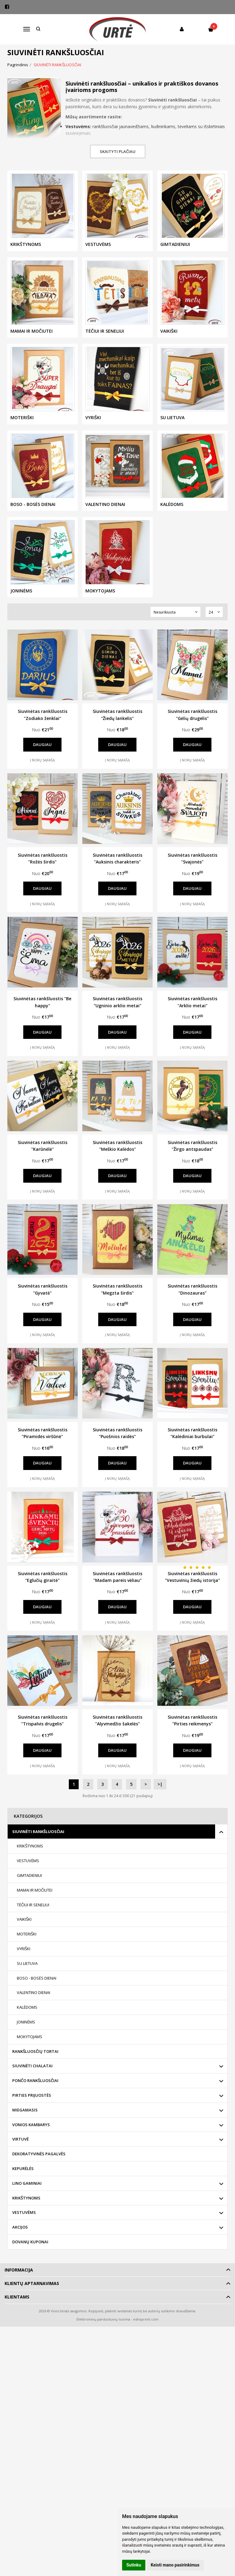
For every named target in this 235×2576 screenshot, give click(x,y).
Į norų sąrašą (42, 760)
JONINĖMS (26, 2041)
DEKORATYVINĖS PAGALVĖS (38, 2173)
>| (160, 1803)
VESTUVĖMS (28, 1879)
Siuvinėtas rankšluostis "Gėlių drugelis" (192, 714)
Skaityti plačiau (118, 151)
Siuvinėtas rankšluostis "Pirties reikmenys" (192, 1739)
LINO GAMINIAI (27, 2202)
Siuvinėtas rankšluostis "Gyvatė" (42, 1289)
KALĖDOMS (27, 2026)
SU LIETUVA (27, 1982)
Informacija (19, 2289)
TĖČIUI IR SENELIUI (33, 1924)
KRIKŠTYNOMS (30, 1865)
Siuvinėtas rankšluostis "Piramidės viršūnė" (42, 1433)
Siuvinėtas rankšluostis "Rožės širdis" (42, 858)
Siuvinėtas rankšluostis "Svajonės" (192, 858)
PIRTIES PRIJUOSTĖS (31, 2114)
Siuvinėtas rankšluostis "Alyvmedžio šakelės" (117, 1720)
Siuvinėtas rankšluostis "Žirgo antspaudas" (192, 1145)
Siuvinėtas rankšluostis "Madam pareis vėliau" (117, 1577)
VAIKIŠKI (24, 1938)
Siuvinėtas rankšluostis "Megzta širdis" (117, 1289)
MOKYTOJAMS (29, 2055)
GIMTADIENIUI (29, 1894)
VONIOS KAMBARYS (31, 2143)
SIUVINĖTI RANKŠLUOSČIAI (38, 1850)
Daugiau (42, 744)
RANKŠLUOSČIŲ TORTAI (35, 2070)
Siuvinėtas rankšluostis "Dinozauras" (192, 1289)
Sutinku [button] (133, 2565)
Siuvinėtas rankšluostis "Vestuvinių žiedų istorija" (192, 1577)
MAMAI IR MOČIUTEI (34, 1909)
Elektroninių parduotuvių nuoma (103, 2338)
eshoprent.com (146, 2338)
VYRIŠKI (23, 1967)
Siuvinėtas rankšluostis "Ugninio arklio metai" (117, 1002)
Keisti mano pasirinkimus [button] (175, 2565)
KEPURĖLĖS (23, 2187)
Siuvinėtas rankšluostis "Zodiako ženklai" (42, 714)
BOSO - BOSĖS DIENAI (36, 1997)
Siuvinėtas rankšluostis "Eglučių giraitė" (42, 1577)
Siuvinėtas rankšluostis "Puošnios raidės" (117, 1433)
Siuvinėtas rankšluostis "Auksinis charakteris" (117, 858)
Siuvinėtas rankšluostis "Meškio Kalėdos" (117, 1145)
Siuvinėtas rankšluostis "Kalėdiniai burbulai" (192, 1433)
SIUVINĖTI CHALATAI (32, 2085)
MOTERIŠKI (26, 1953)
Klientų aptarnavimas (32, 2302)
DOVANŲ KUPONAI (30, 2261)
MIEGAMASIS (25, 2129)
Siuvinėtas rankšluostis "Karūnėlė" (42, 1145)
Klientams (17, 2316)
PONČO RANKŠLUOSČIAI (35, 2099)
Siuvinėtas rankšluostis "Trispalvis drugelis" (42, 1720)
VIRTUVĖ (20, 2158)
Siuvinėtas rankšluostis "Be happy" (42, 1002)
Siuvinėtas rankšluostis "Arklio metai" (192, 1002)
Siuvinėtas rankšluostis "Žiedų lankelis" (117, 714)
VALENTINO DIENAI (33, 2012)
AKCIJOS (20, 2246)
